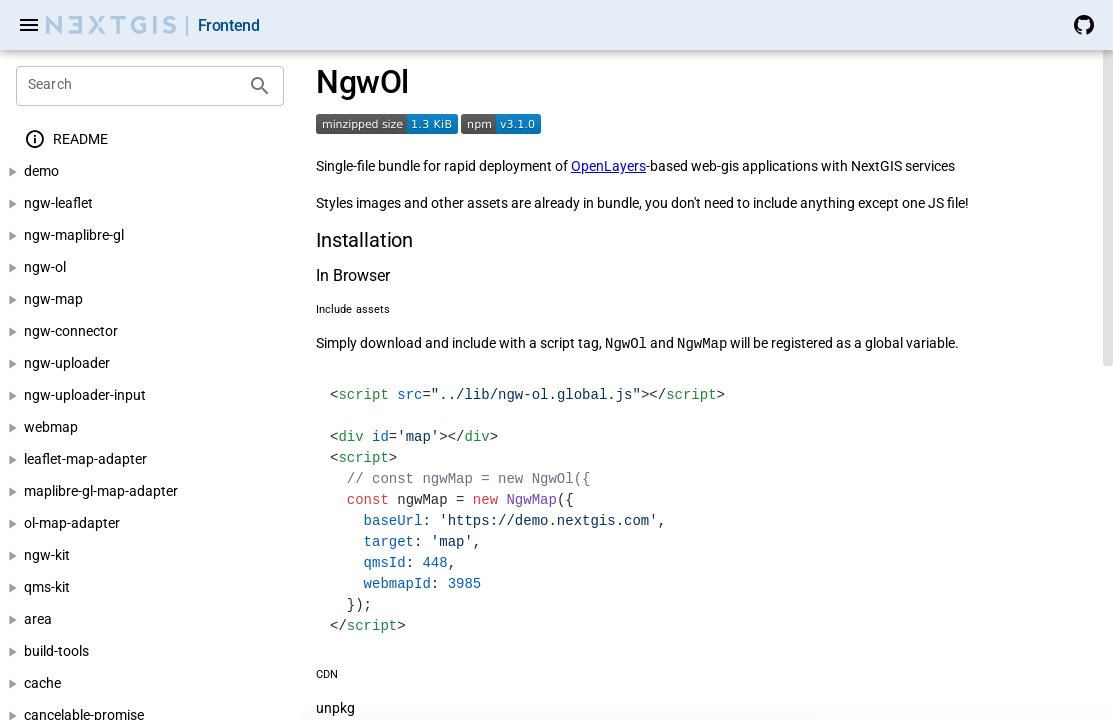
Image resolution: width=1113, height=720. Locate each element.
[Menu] (29, 25)
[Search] (135, 86)
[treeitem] (150, 139)
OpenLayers (608, 166)
